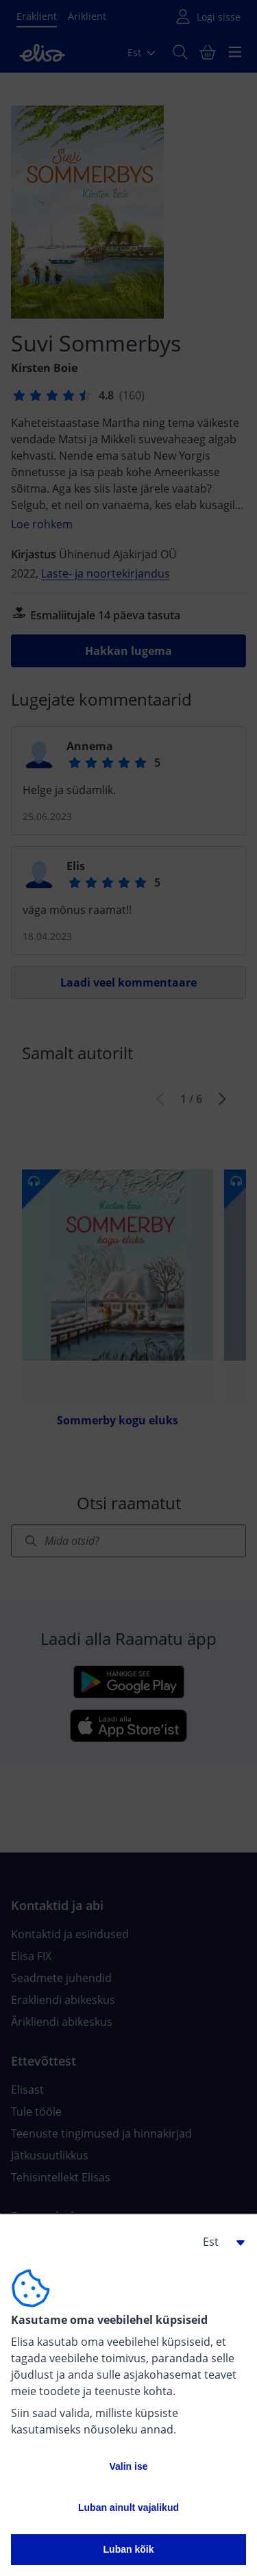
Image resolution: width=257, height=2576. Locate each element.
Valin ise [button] (128, 2466)
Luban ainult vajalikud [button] (128, 2507)
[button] (218, 2241)
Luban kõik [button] (128, 2549)
